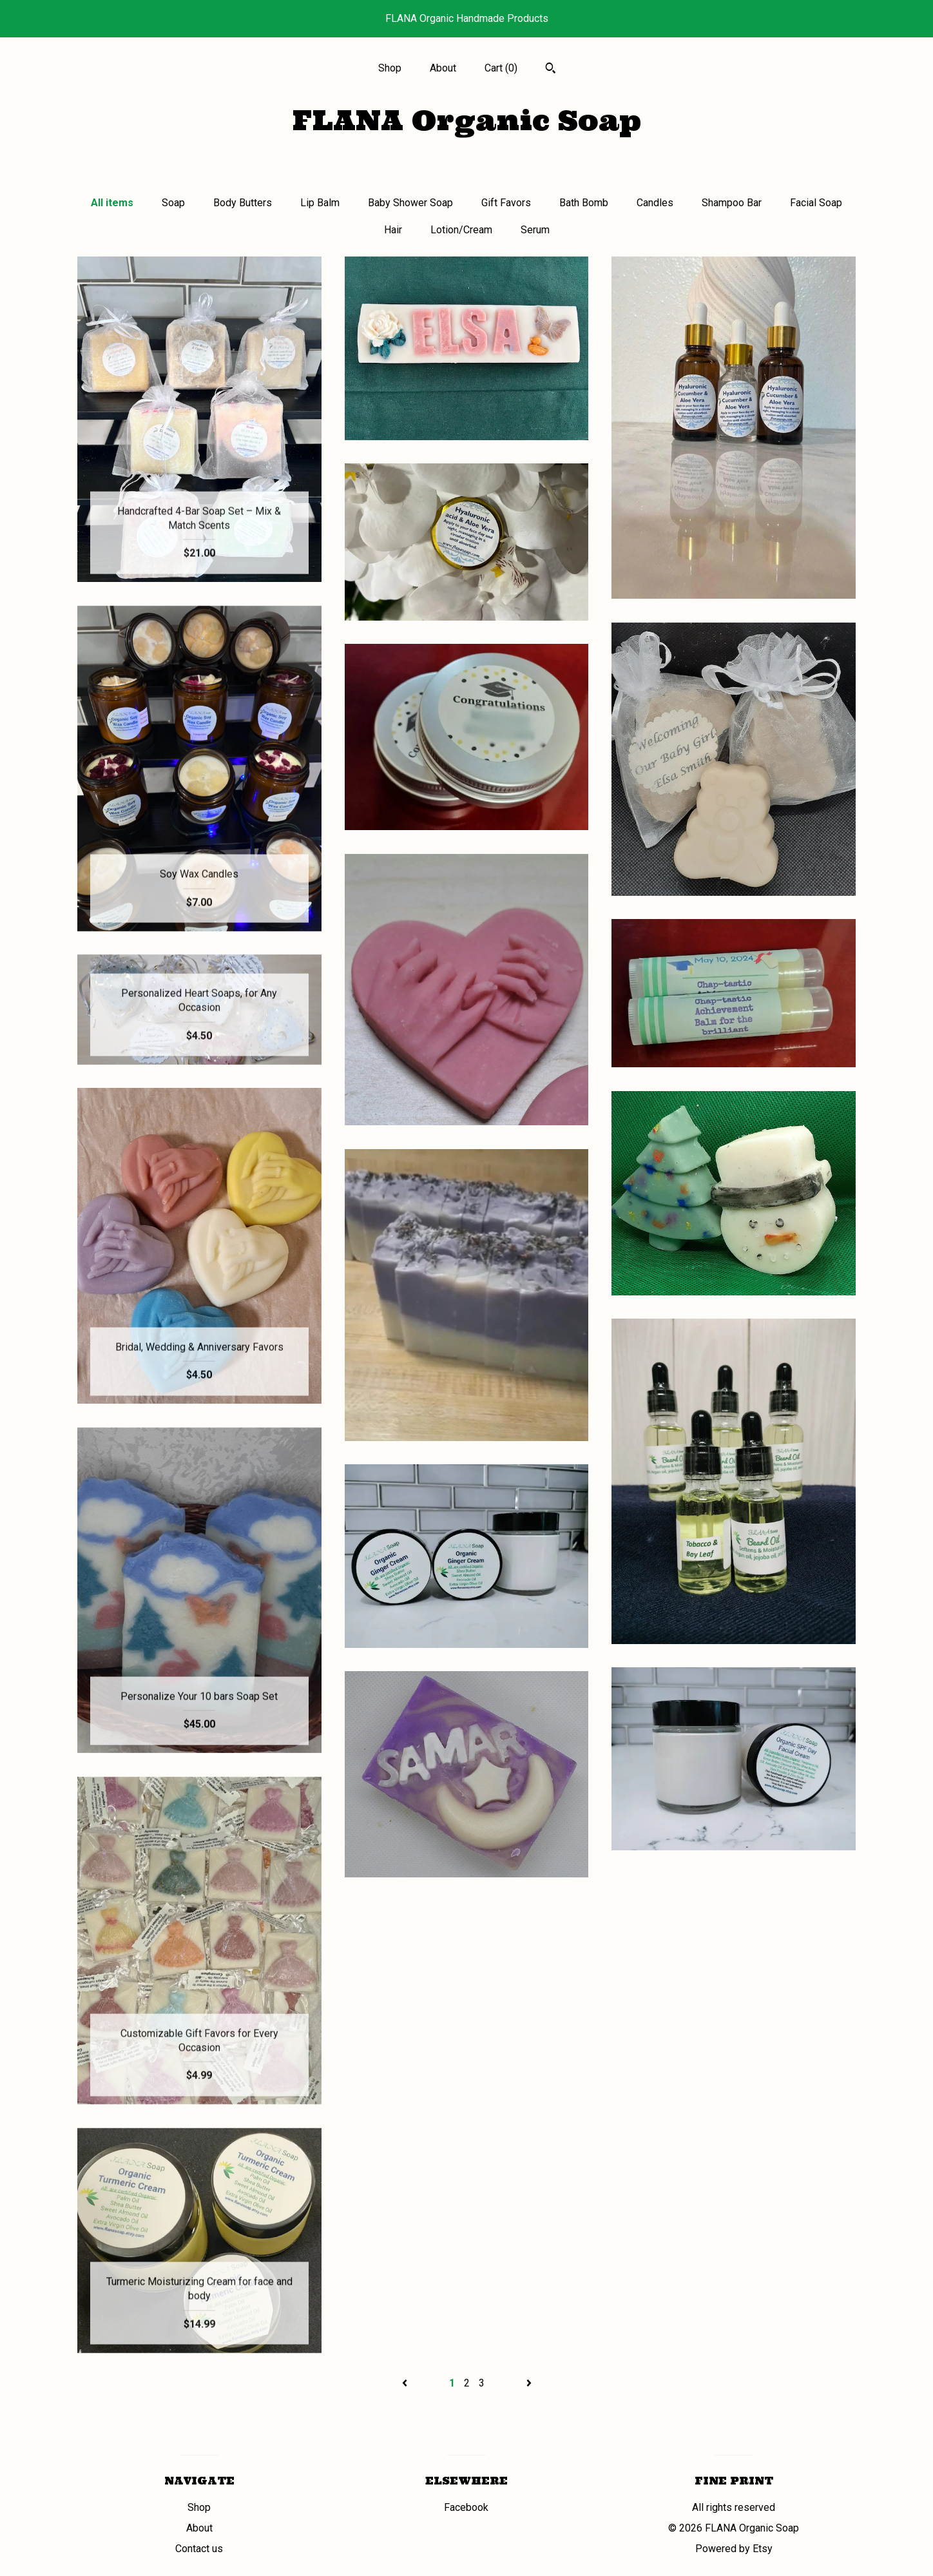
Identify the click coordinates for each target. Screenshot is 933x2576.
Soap (173, 203)
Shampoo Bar (732, 203)
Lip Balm (320, 203)
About (443, 68)
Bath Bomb (583, 203)
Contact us (199, 2548)
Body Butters (242, 203)
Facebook (466, 2507)
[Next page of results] (529, 2383)
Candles (655, 203)
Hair (393, 230)
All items (112, 203)
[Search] (550, 70)
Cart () (501, 68)
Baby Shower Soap (410, 203)
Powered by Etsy (734, 2548)
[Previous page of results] (405, 2383)
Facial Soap (816, 203)
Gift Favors (506, 203)
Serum (535, 230)
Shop (389, 68)
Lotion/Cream (461, 230)
